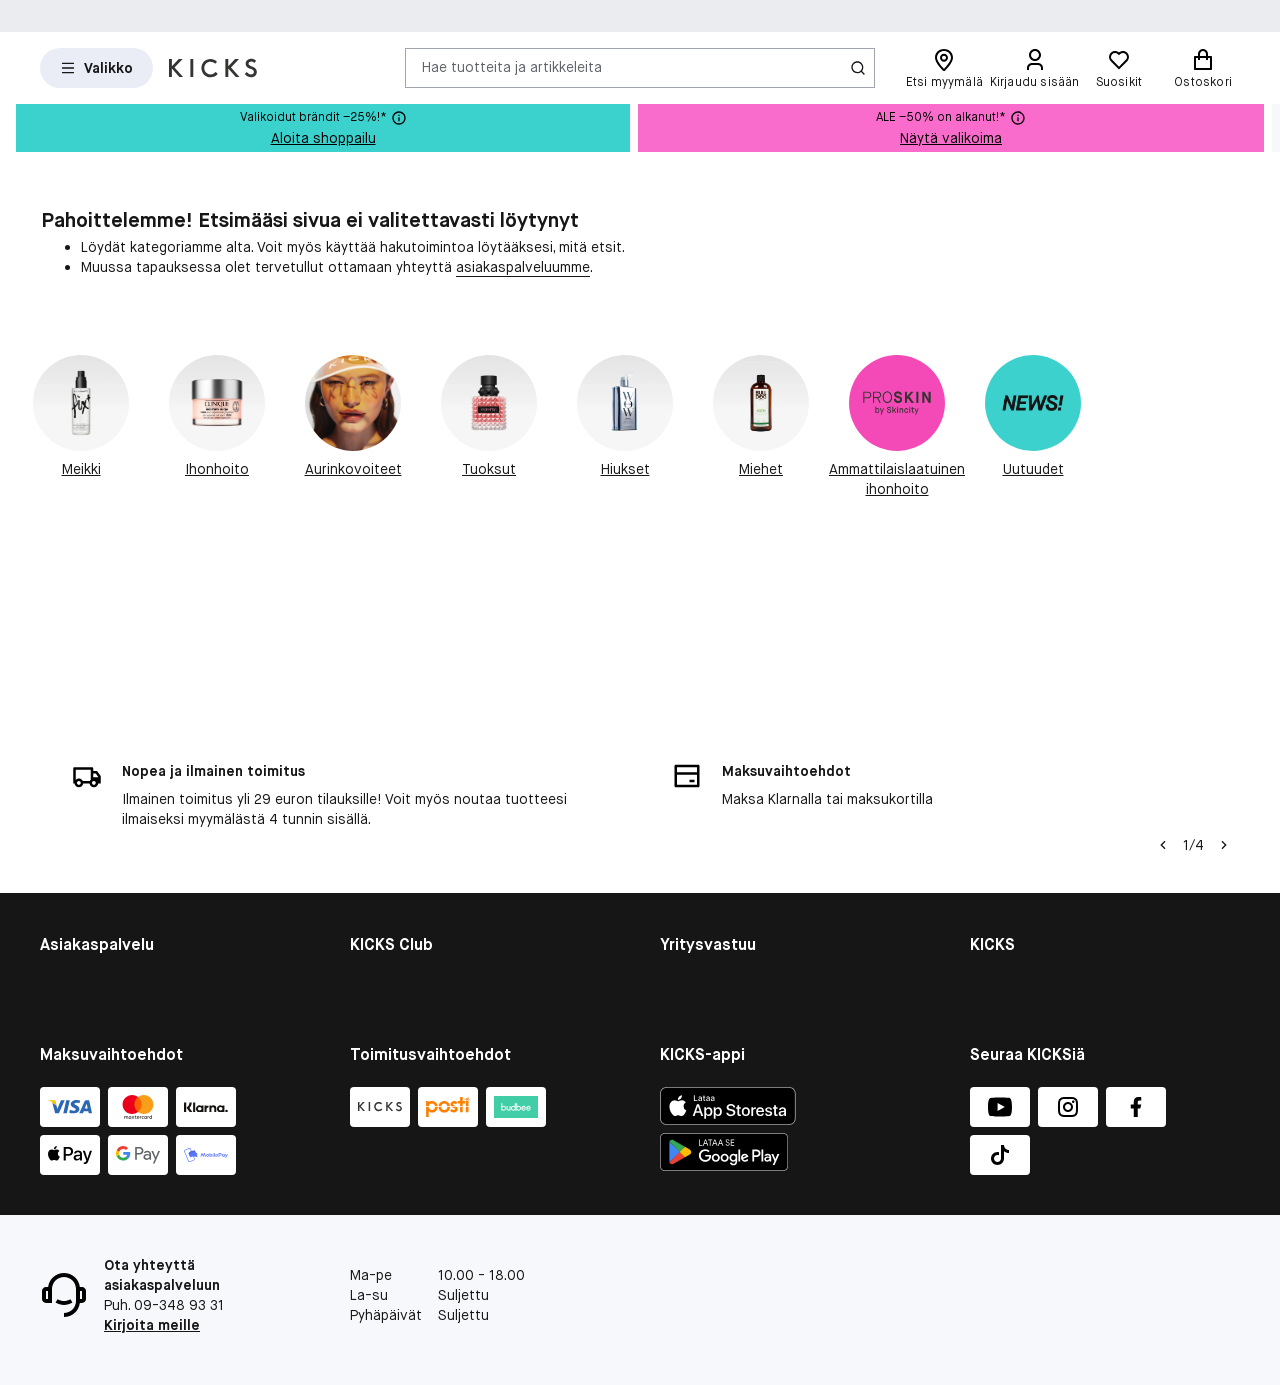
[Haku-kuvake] (858, 68)
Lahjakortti (75, 869)
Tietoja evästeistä (100, 843)
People (682, 843)
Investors (1002, 817)
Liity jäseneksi (395, 869)
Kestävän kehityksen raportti (755, 817)
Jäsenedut (384, 817)
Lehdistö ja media (1027, 921)
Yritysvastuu (701, 791)
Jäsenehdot (388, 843)
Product (686, 895)
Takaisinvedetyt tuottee (119, 895)
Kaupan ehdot (85, 817)
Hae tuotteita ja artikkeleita (512, 67)
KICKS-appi (1006, 973)
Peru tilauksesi (87, 921)
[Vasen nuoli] (1163, 655)
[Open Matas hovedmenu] (96, 68)
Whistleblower (1016, 843)
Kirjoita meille (152, 1325)
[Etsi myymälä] (944, 68)
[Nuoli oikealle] (1224, 655)
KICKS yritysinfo (1022, 791)
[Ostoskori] (1203, 68)
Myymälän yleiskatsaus (1044, 869)
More (676, 921)
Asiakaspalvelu (88, 791)
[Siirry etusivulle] (213, 68)
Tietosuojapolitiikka (1034, 947)
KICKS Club (385, 791)
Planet (680, 869)
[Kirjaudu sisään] (1034, 68)
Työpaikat (1002, 895)
